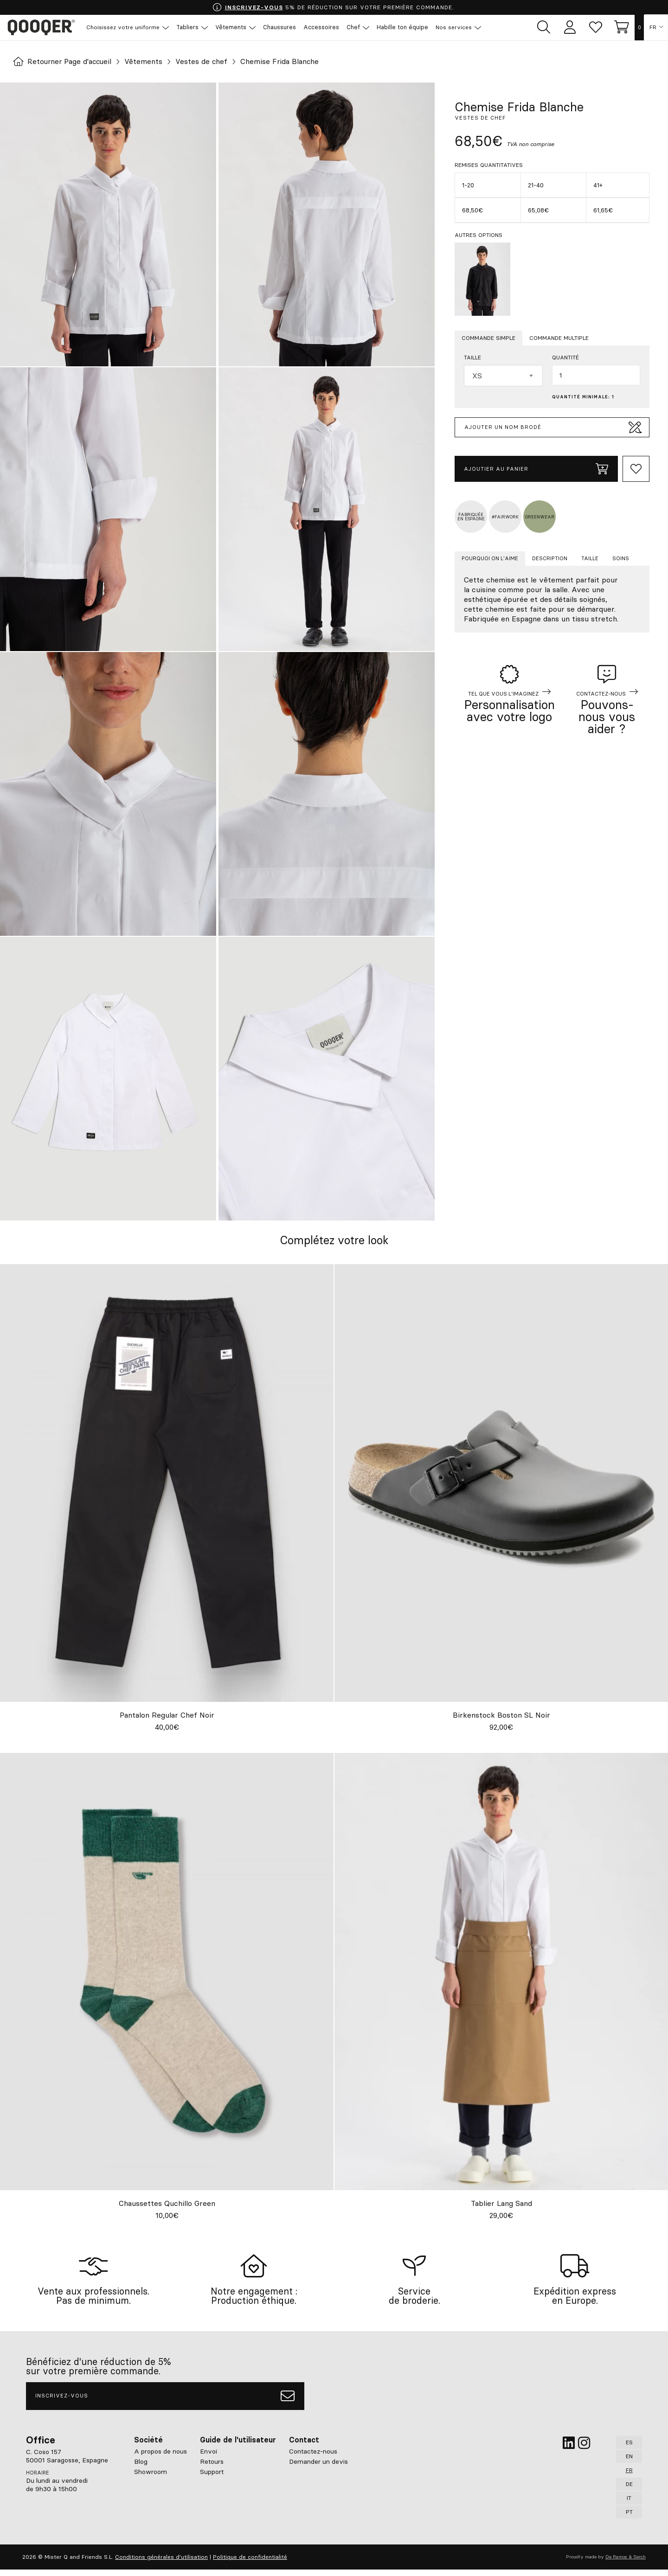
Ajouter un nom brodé (553, 428)
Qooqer (42, 28)
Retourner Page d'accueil (63, 61)
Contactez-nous (313, 2458)
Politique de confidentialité (250, 2563)
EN (629, 2462)
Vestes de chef (205, 61)
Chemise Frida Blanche (284, 61)
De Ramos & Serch (625, 2563)
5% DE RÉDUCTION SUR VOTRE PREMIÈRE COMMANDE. (333, 7)
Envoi (208, 2458)
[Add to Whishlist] (636, 469)
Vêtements (146, 61)
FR (652, 28)
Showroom (150, 2478)
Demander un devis (318, 2468)
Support (212, 2478)
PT (629, 2518)
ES (629, 2448)
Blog (141, 2468)
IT (629, 2504)
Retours (212, 2468)
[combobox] (503, 376)
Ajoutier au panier (536, 469)
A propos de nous (160, 2458)
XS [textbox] (477, 376)
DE (629, 2490)
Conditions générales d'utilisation (161, 2563)
